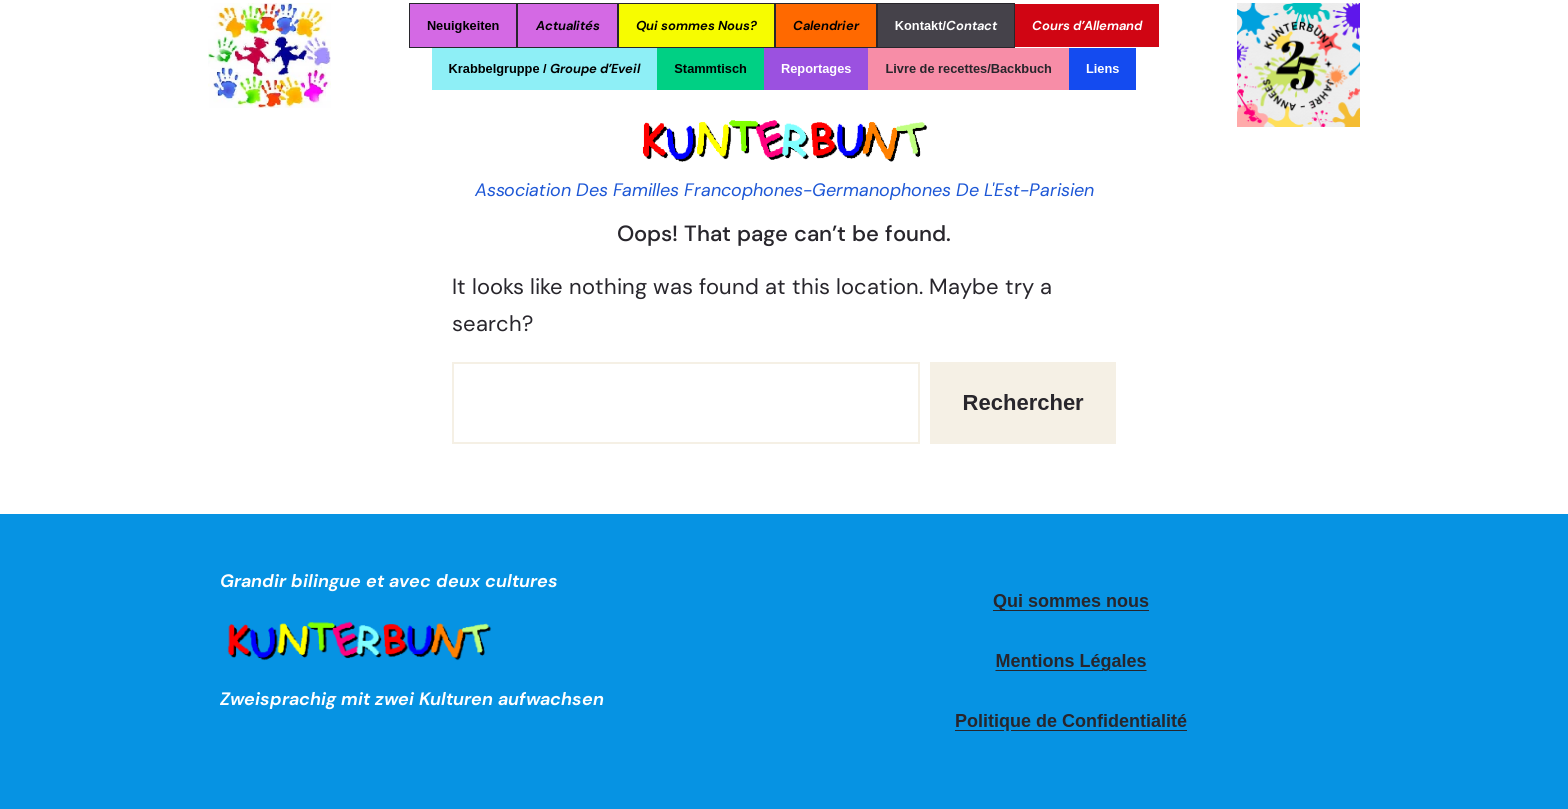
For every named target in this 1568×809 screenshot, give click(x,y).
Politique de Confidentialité (1071, 721)
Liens (1102, 68)
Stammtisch (710, 68)
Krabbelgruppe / (545, 68)
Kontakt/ (946, 25)
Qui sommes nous (1071, 601)
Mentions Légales (1070, 661)
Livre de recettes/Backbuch (968, 68)
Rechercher (1023, 402)
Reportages (816, 68)
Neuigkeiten (463, 25)
